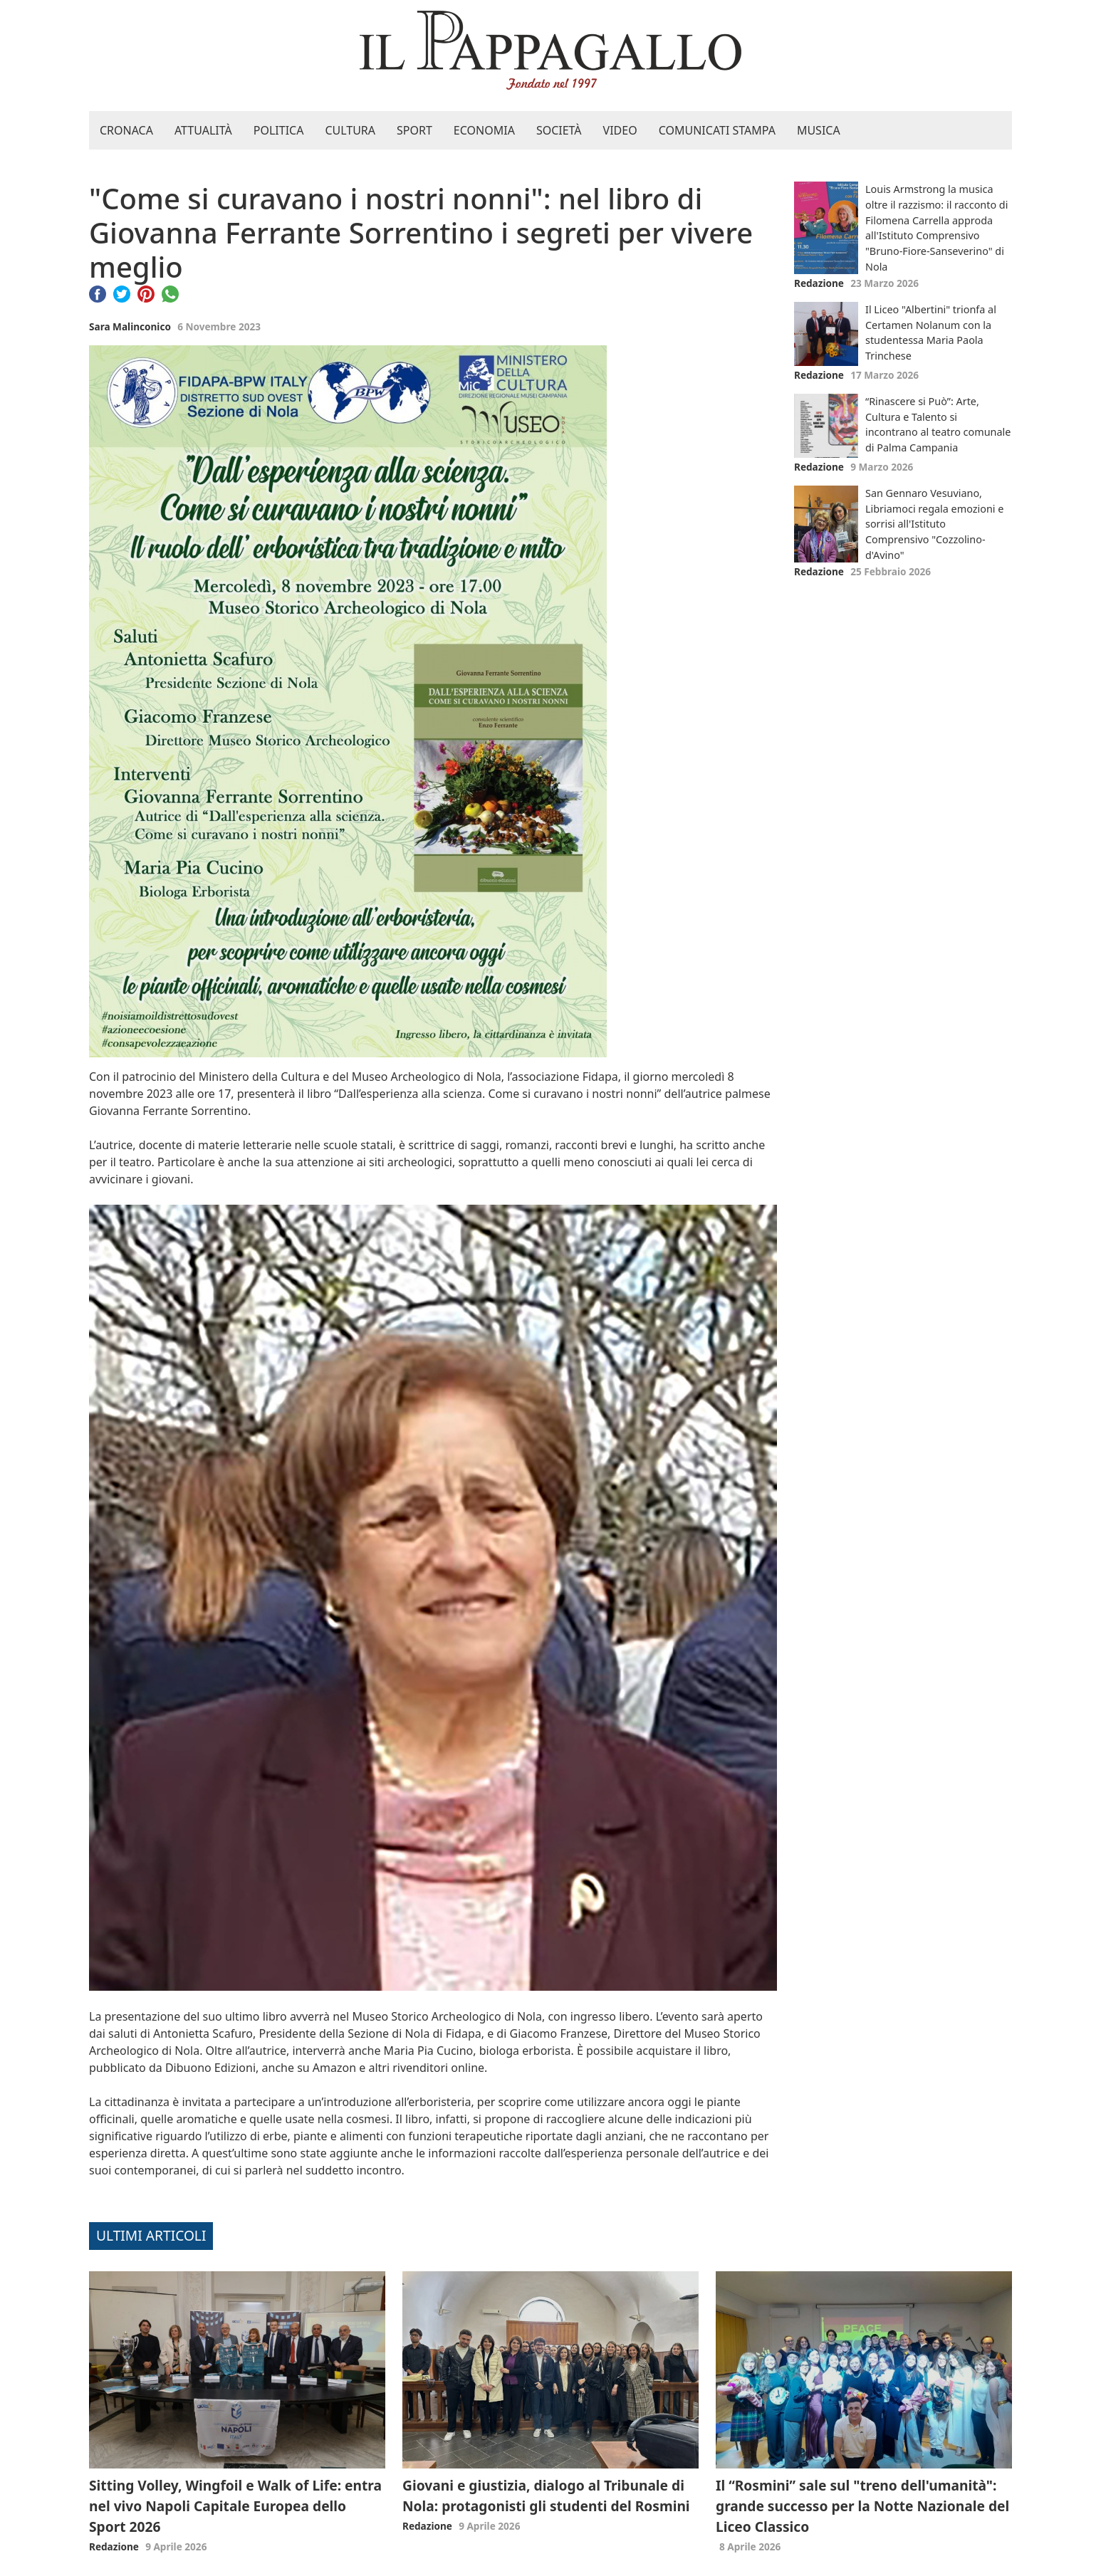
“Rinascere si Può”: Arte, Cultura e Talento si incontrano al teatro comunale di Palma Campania (938, 424)
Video (620, 130)
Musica (818, 130)
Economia (484, 130)
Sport (414, 130)
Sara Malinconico (130, 326)
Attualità (203, 130)
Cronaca (126, 130)
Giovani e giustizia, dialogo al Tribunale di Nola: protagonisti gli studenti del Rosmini (546, 2495)
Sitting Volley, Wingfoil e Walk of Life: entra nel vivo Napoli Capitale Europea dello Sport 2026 (235, 2506)
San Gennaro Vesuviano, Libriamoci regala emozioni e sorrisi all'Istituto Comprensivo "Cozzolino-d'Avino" (934, 523)
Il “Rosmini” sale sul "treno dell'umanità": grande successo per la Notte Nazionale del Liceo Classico (862, 2506)
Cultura (350, 130)
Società (559, 130)
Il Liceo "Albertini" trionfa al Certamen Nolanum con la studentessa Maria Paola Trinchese (930, 332)
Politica (279, 130)
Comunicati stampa (717, 130)
